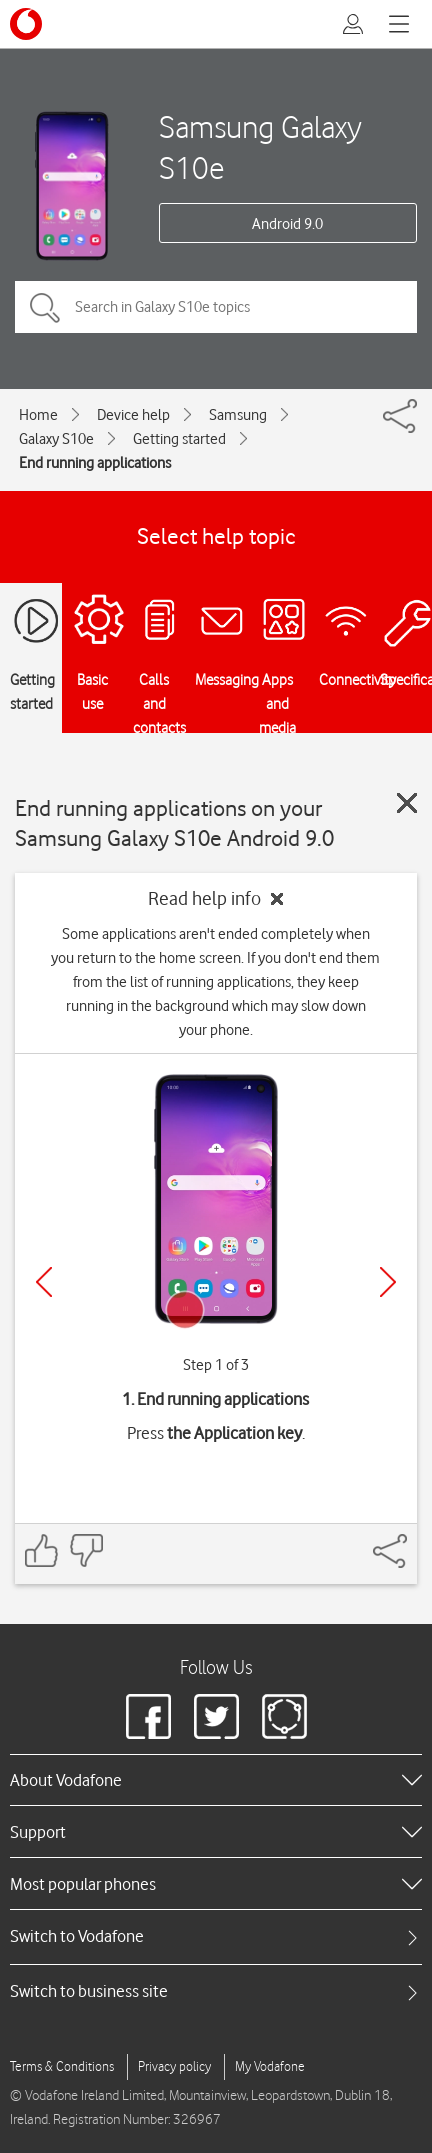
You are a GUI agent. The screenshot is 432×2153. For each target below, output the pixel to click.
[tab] (216, 1936)
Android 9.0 (287, 224)
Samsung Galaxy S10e (260, 147)
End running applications (95, 463)
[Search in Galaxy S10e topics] (216, 307)
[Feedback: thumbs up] (42, 1550)
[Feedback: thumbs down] (86, 1550)
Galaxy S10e (56, 439)
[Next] (388, 1282)
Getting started (179, 439)
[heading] (216, 1780)
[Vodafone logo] (26, 24)
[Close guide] (407, 803)
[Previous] (44, 1282)
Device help (133, 415)
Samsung (238, 415)
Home (38, 415)
